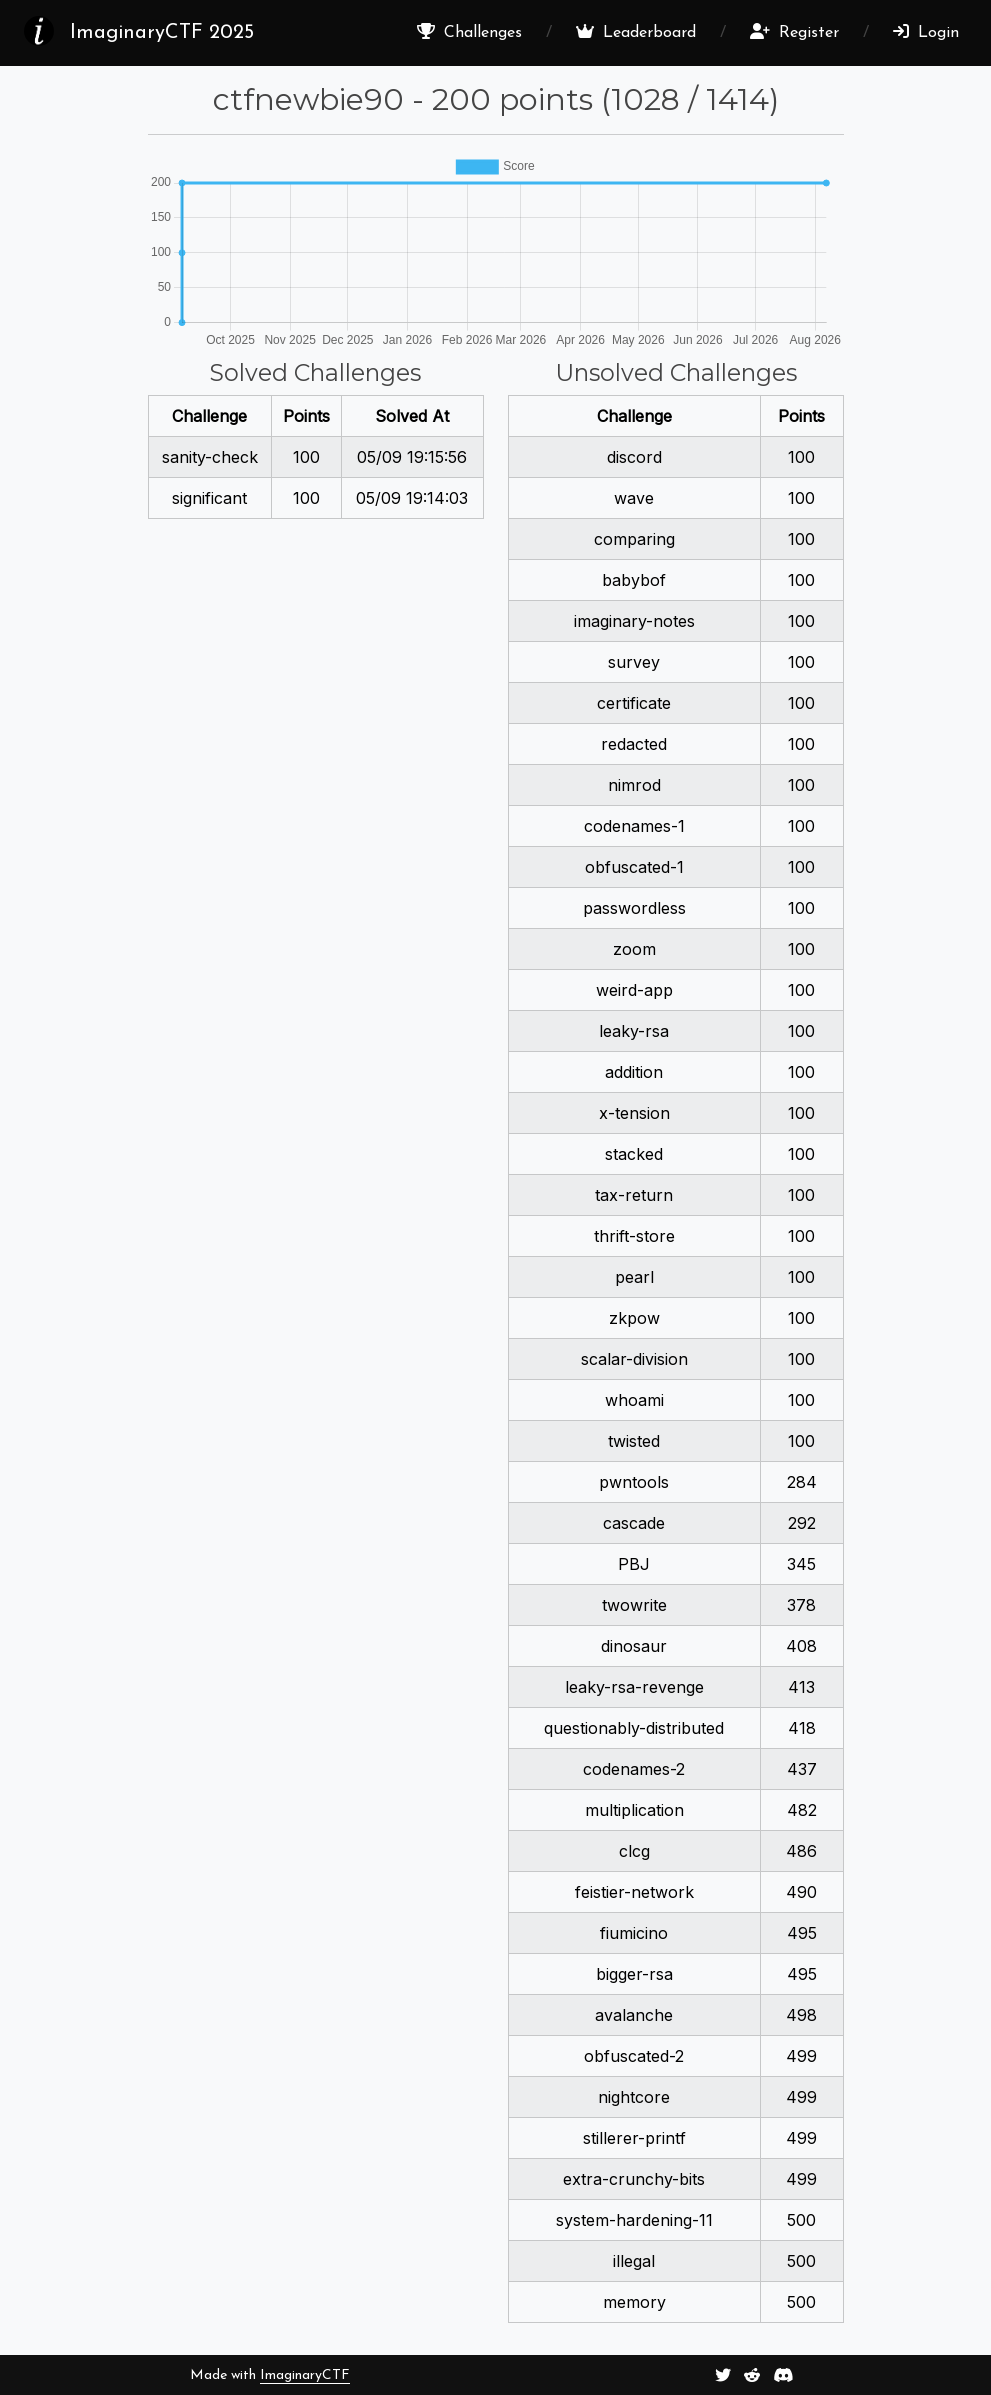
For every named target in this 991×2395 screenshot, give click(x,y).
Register (794, 32)
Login (926, 32)
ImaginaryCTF (305, 2375)
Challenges (469, 32)
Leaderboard (636, 32)
